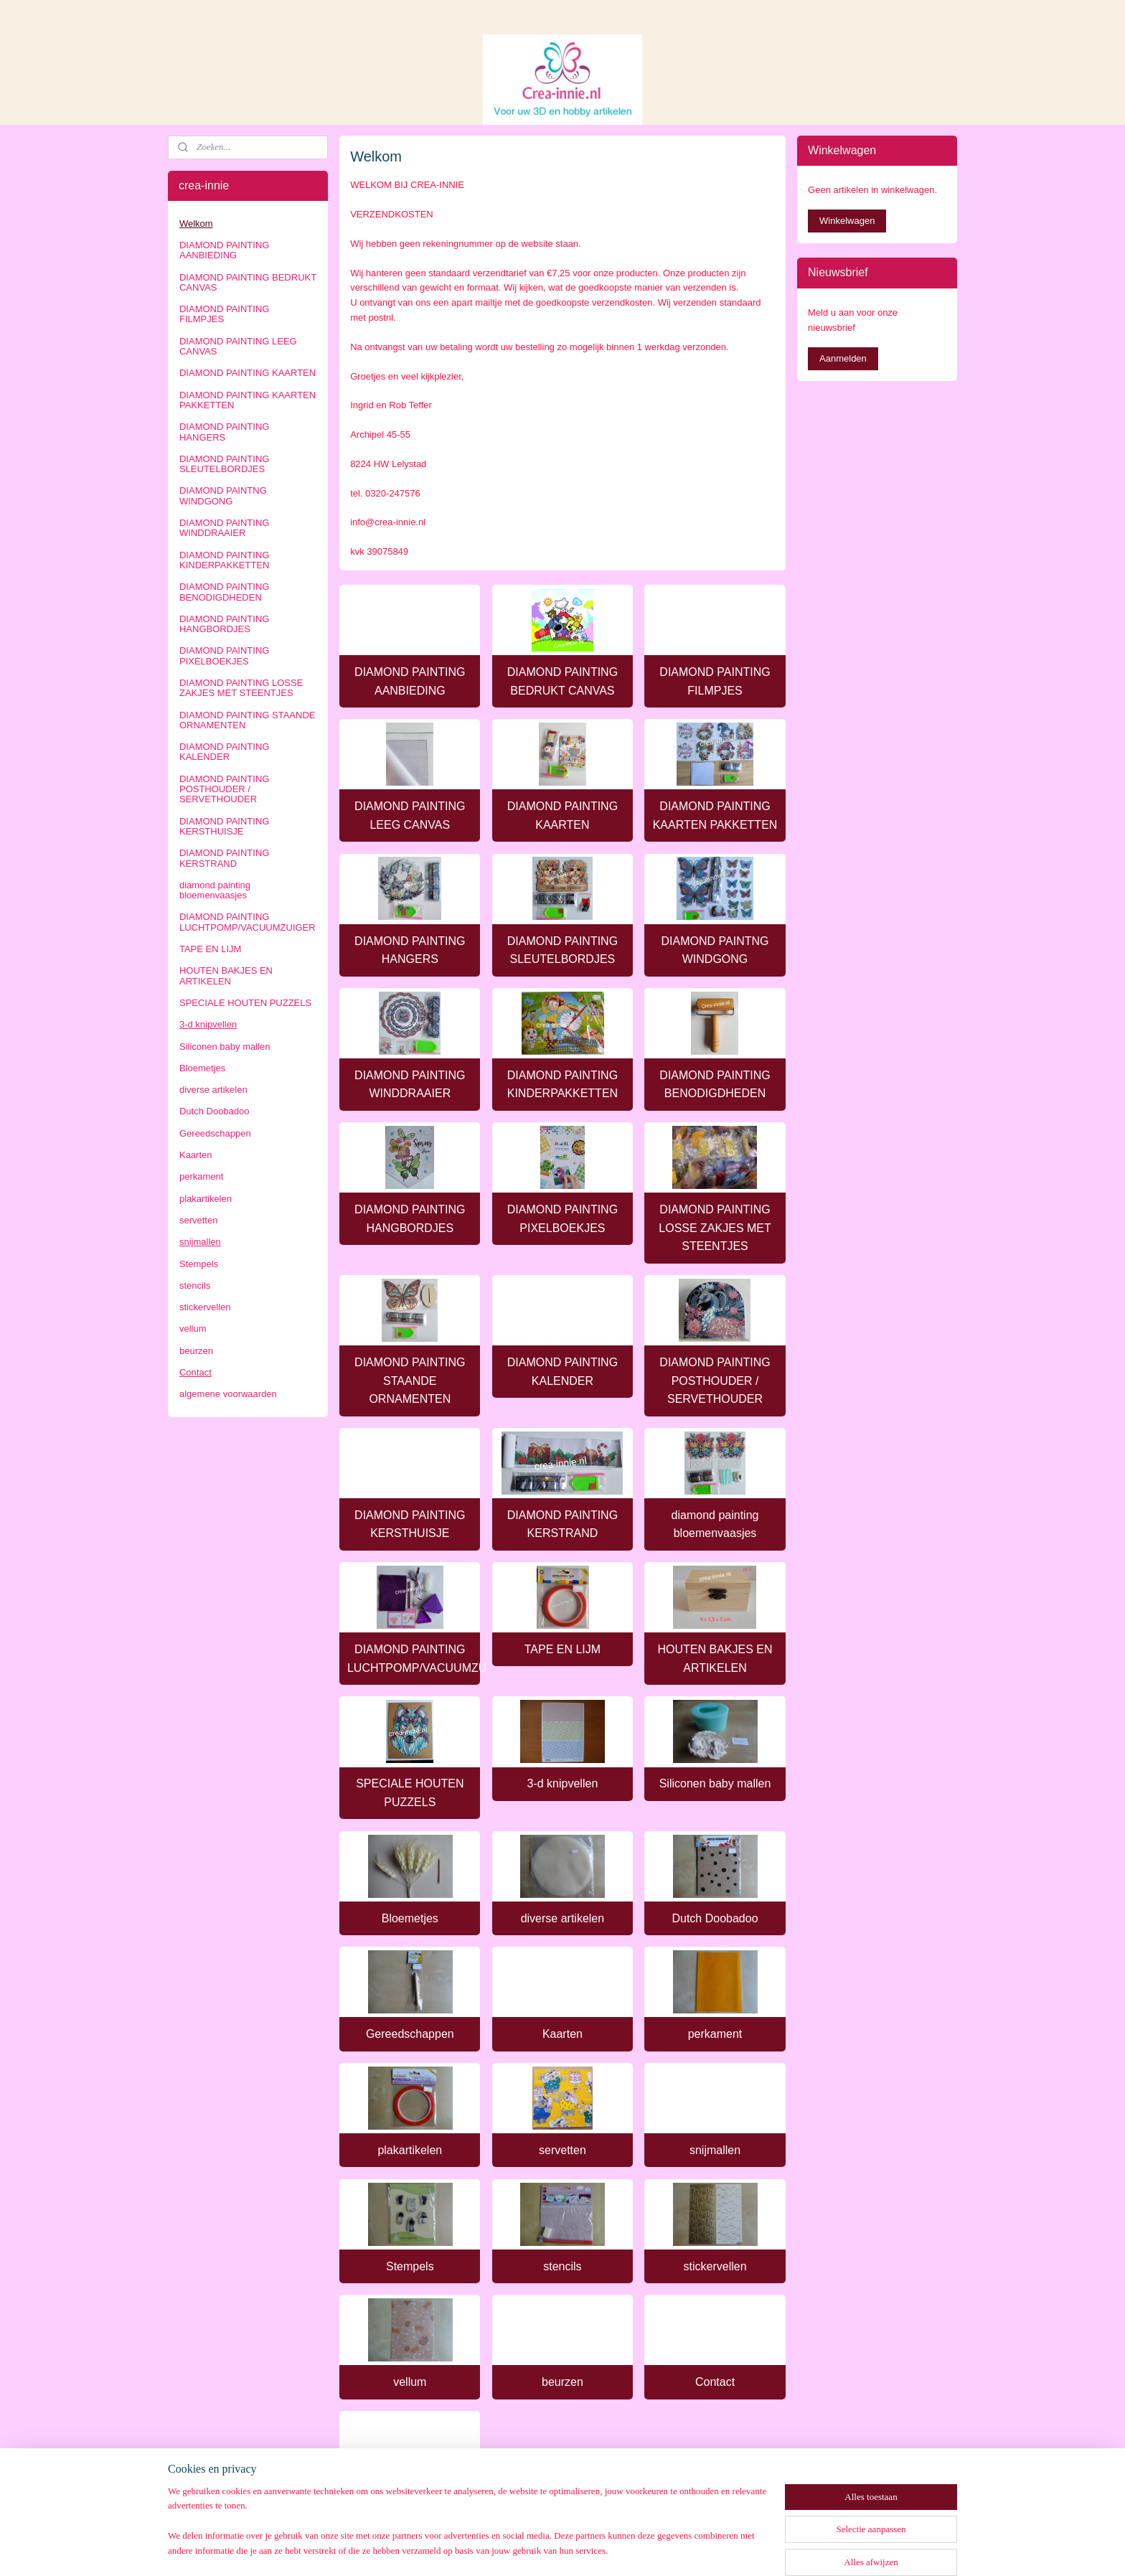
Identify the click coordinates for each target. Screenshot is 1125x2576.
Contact (715, 2382)
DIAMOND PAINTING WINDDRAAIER (409, 1084)
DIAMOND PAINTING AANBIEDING (409, 681)
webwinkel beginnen (584, 2549)
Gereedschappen (410, 2034)
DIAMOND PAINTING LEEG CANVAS (409, 815)
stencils (562, 2266)
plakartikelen (409, 2150)
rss (537, 2549)
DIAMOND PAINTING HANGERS (409, 950)
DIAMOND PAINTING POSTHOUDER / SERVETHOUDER (714, 1380)
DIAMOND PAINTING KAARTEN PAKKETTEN (715, 815)
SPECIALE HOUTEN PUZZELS (409, 1792)
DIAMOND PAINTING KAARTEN (562, 815)
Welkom (196, 223)
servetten (562, 2150)
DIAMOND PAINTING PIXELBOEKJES (562, 1218)
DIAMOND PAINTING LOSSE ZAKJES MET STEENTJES (715, 1227)
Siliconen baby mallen (715, 1783)
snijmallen (714, 2150)
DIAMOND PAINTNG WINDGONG (715, 950)
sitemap (512, 2549)
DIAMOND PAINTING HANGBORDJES (409, 1218)
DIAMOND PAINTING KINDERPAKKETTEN (562, 1084)
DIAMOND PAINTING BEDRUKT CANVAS (562, 681)
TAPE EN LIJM (562, 1649)
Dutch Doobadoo (715, 1918)
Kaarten (562, 2034)
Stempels (410, 2266)
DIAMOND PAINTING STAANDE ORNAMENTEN (409, 1380)
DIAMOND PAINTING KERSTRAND (562, 1524)
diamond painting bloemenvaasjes (715, 1524)
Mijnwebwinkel (695, 2549)
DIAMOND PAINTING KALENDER (562, 1371)
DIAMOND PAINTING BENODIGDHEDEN (714, 1084)
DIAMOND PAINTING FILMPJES (714, 681)
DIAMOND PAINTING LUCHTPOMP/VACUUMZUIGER (414, 1658)
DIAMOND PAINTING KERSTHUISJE (409, 1524)
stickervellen (715, 2266)
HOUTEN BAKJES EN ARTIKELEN (715, 1658)
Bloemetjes (410, 1918)
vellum (409, 2382)
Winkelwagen (847, 220)
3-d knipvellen (562, 1783)
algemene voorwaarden (410, 2498)
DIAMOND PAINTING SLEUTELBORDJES (562, 950)
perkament (715, 2034)
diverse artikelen (563, 1918)
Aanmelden (843, 358)
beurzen (562, 2382)
